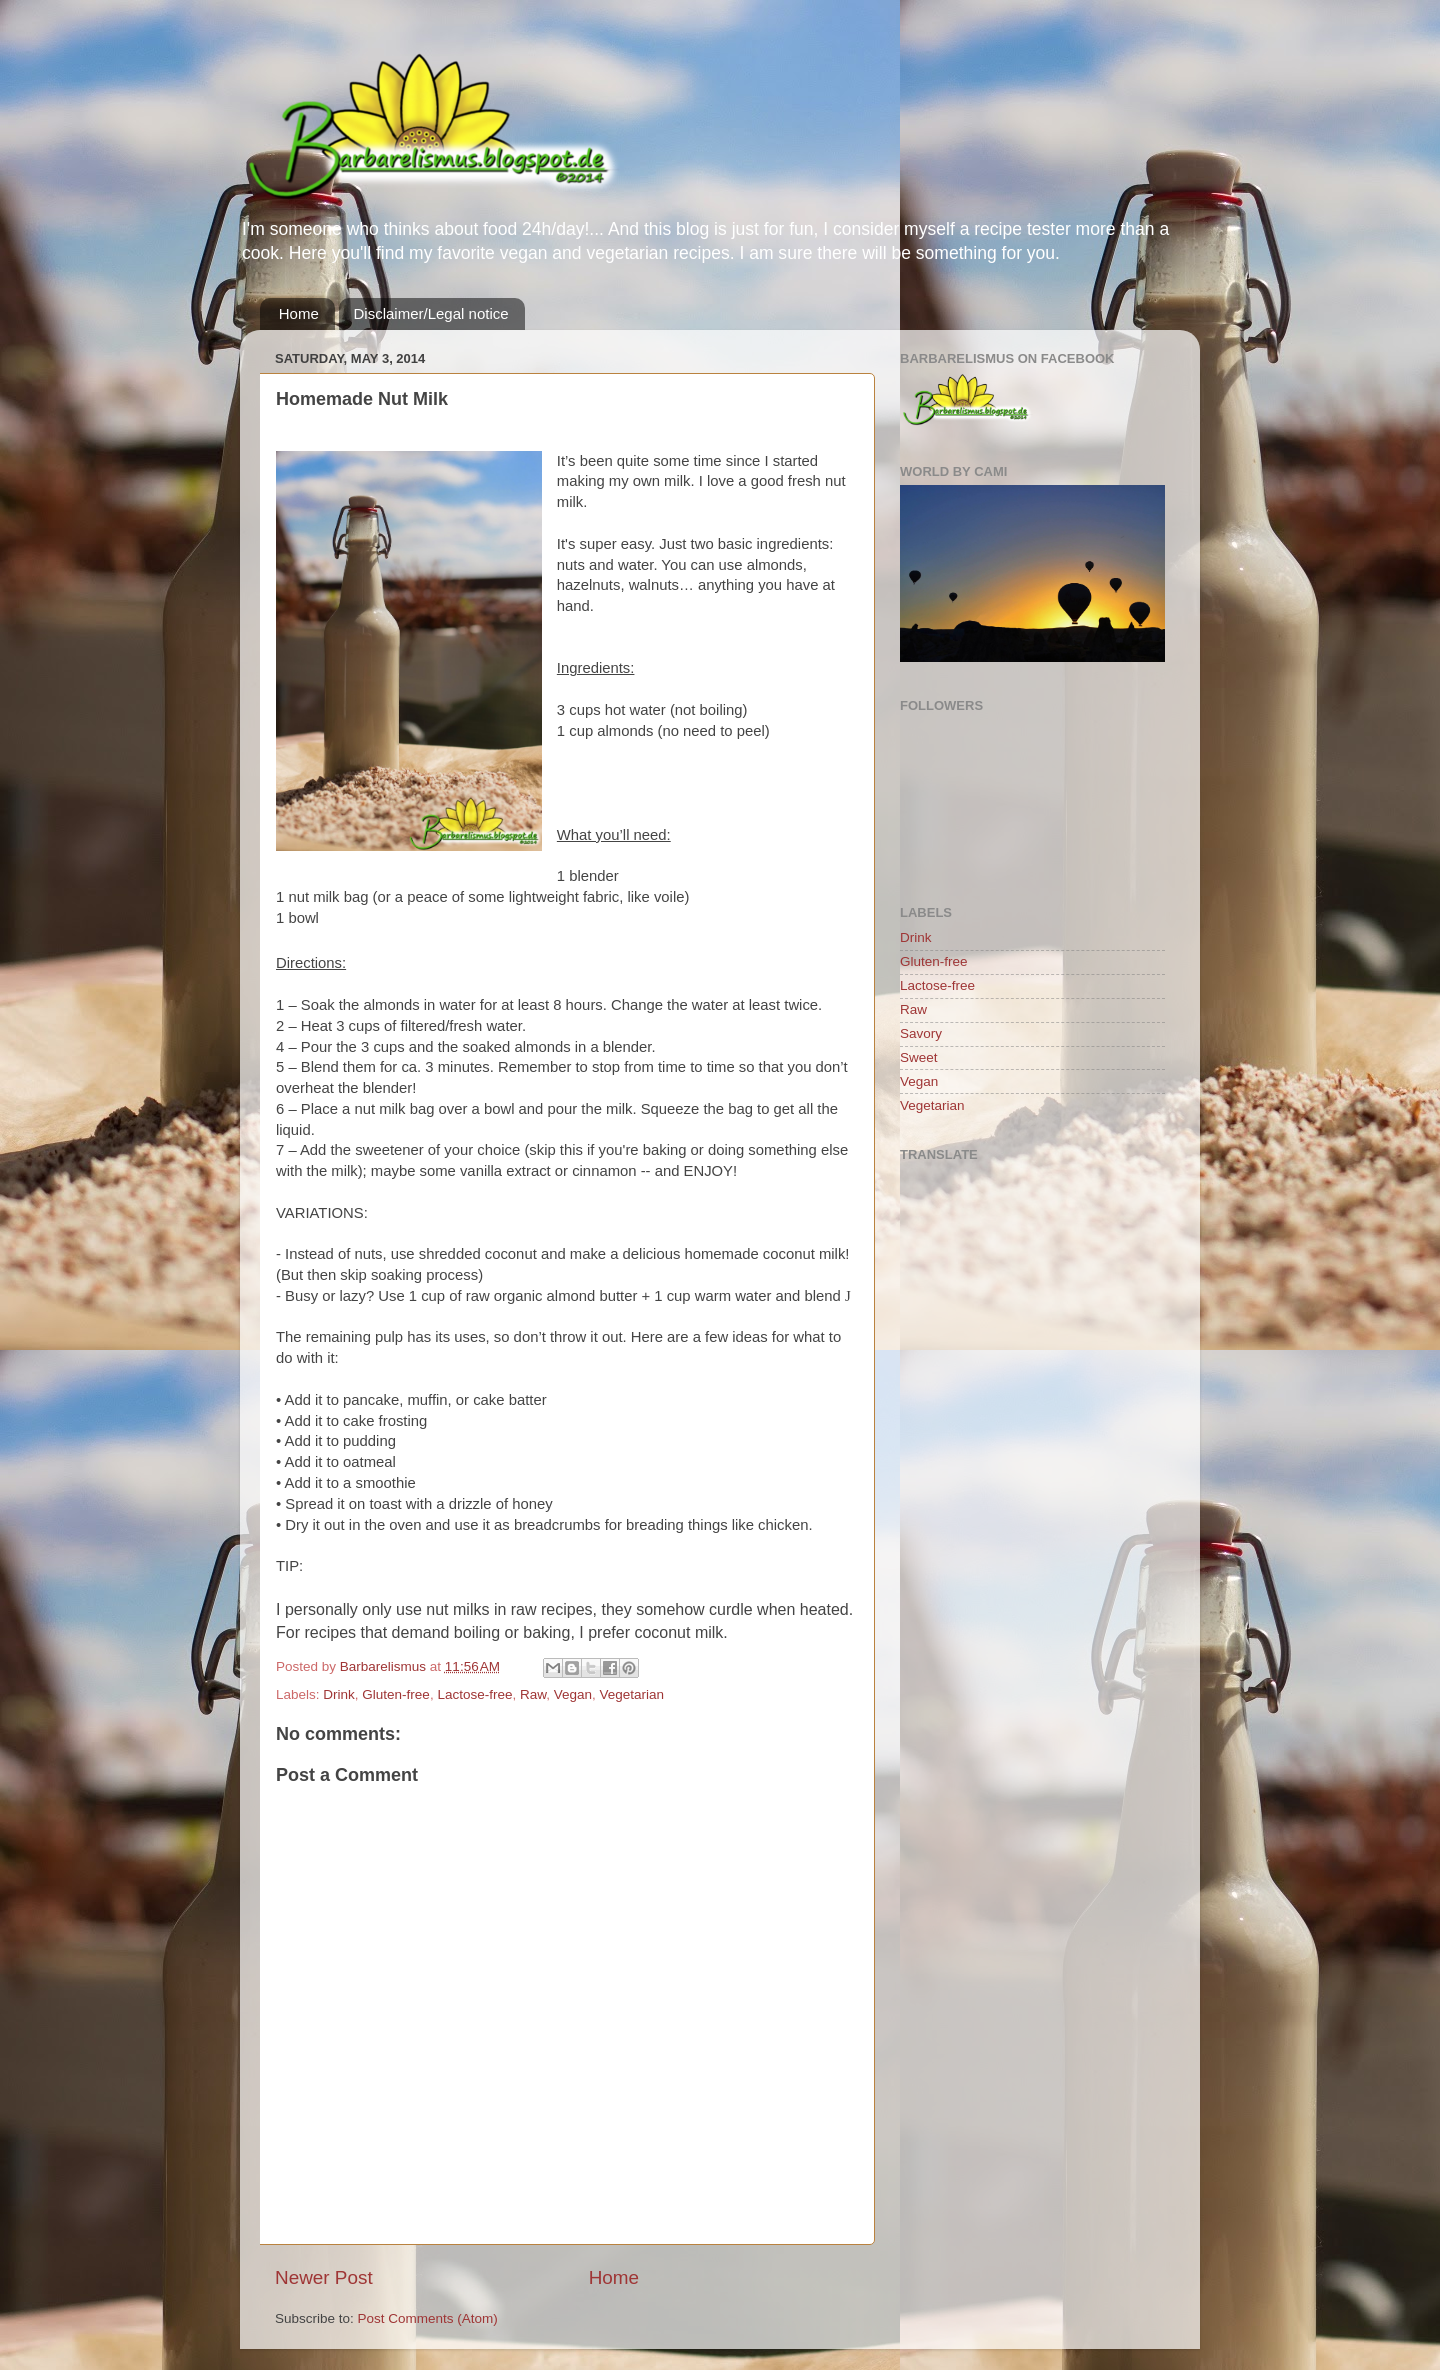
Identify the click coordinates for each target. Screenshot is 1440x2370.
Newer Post (324, 2277)
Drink (339, 1694)
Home (299, 313)
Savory (921, 1033)
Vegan (573, 1694)
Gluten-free (396, 1694)
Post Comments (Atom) (428, 2318)
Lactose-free (474, 1694)
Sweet (919, 1057)
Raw (533, 1694)
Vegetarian (632, 1694)
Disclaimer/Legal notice (431, 313)
